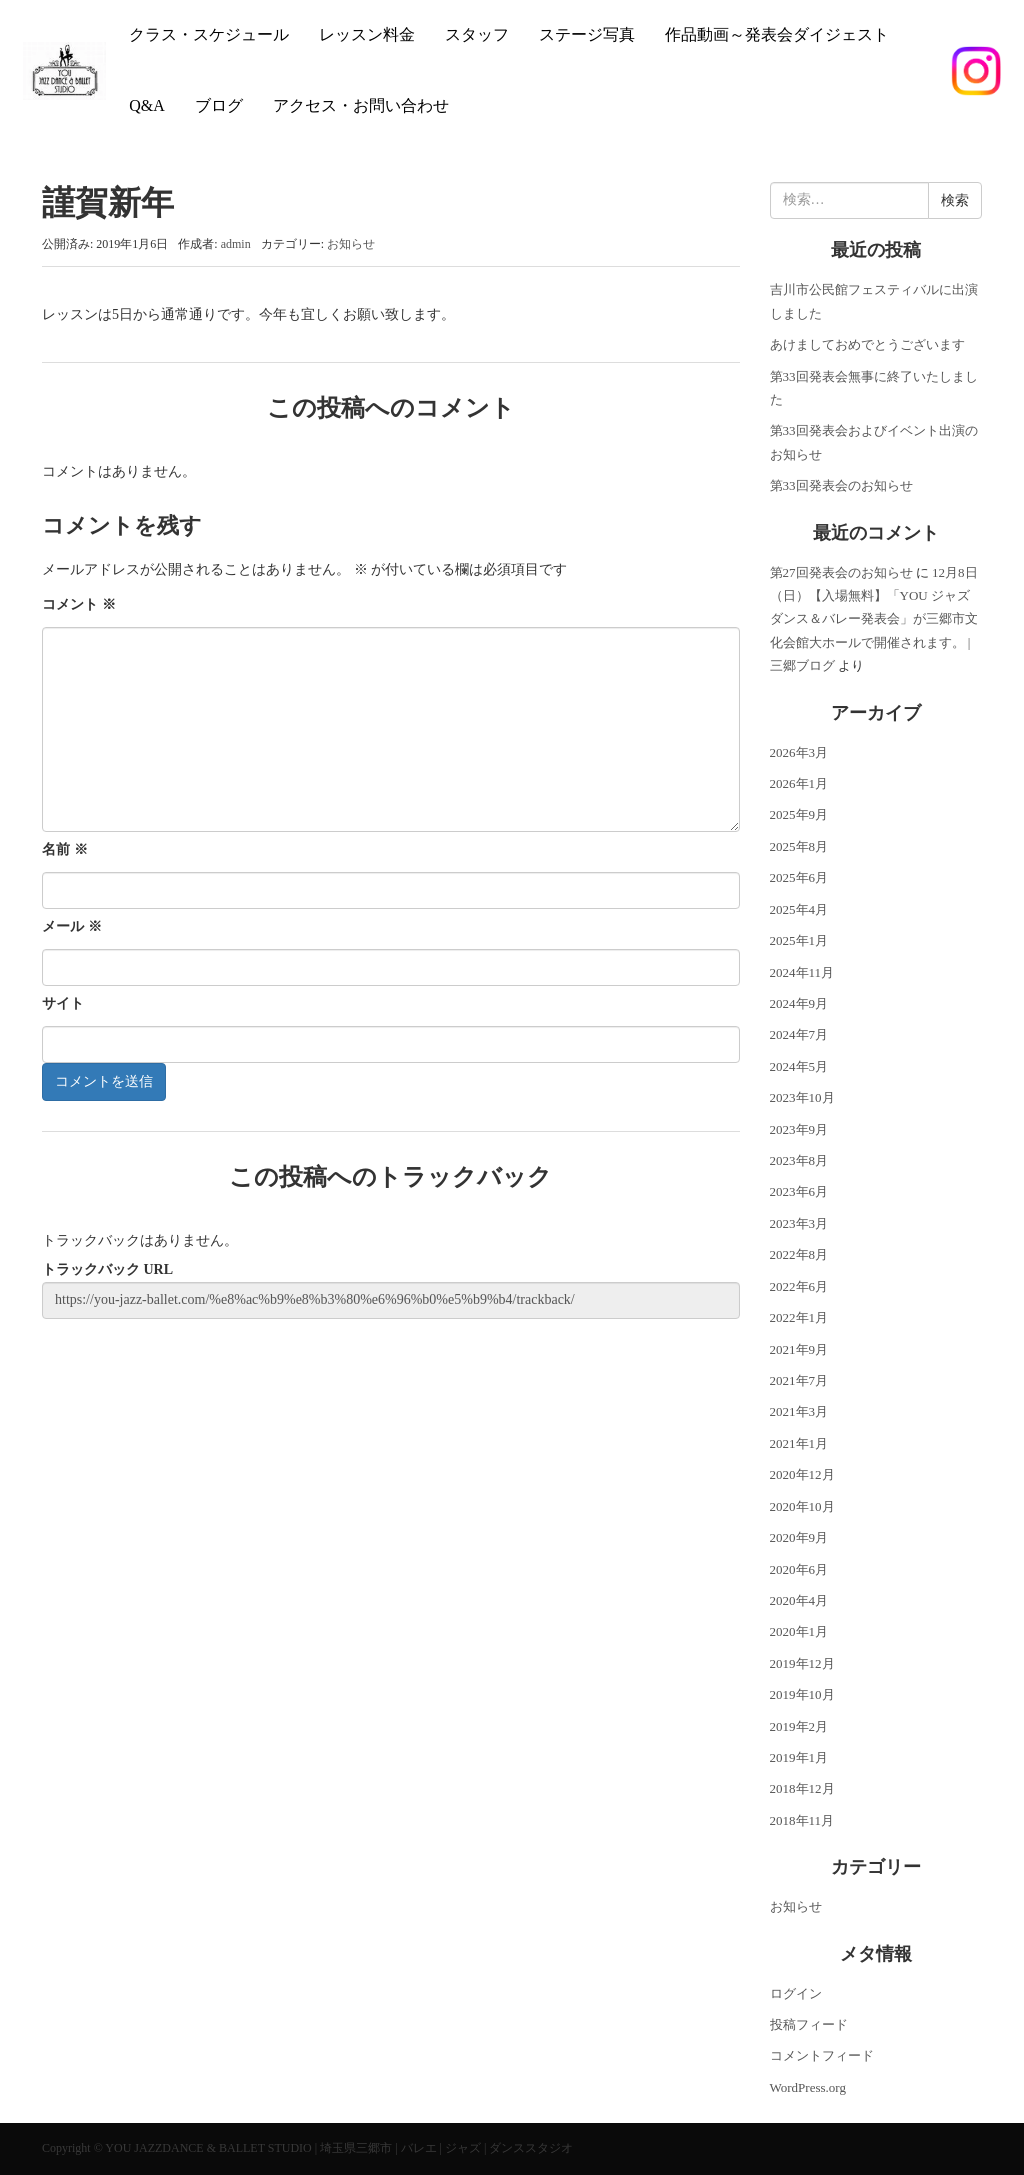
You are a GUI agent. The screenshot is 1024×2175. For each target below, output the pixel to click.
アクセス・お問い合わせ (361, 105)
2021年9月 (799, 1349)
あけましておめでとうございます (867, 344)
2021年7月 (799, 1380)
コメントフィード (822, 2055)
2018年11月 (802, 1820)
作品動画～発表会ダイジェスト (777, 34)
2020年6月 (799, 1569)
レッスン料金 (367, 34)
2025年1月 (799, 940)
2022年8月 (799, 1254)
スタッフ (477, 34)
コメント (79, 604)
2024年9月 (799, 1003)
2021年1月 (799, 1443)
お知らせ (351, 244)
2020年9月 (799, 1537)
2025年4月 (799, 909)
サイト (63, 1003)
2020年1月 (799, 1631)
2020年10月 (802, 1506)
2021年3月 (799, 1411)
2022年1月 (799, 1317)
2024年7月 (799, 1034)
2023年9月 (799, 1129)
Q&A (147, 105)
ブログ (219, 105)
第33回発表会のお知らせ (841, 485)
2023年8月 (799, 1160)
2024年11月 (802, 972)
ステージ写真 (587, 34)
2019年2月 (799, 1726)
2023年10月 (802, 1097)
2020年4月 (799, 1600)
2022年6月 (799, 1286)
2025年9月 (799, 814)
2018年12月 (802, 1788)
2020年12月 (802, 1474)
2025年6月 (799, 877)
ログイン (796, 1993)
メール (72, 926)
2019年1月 (799, 1757)
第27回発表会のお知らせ (841, 572)
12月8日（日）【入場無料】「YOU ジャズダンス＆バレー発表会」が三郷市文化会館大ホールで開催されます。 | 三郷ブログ (874, 619)
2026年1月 (799, 783)
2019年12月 (802, 1663)
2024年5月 (799, 1066)
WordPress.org (808, 2087)
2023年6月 (799, 1191)
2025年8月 (799, 846)
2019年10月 (802, 1694)
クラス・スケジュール (209, 34)
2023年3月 (799, 1223)
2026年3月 (799, 752)
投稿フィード (809, 2024)
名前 (65, 849)
